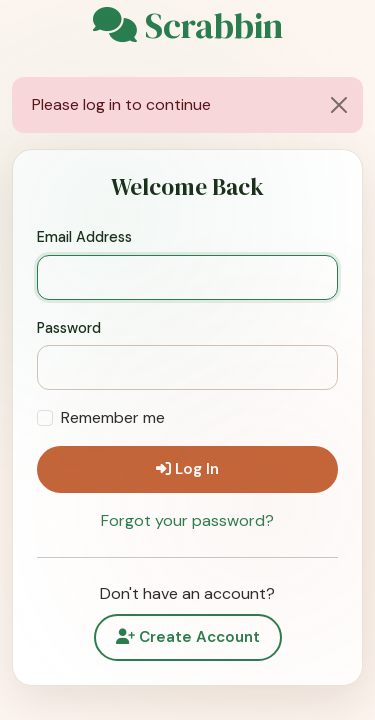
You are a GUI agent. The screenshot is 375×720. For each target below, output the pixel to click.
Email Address (84, 237)
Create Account (188, 637)
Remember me (113, 417)
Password (69, 328)
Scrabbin (188, 26)
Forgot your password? (187, 520)
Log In (187, 469)
